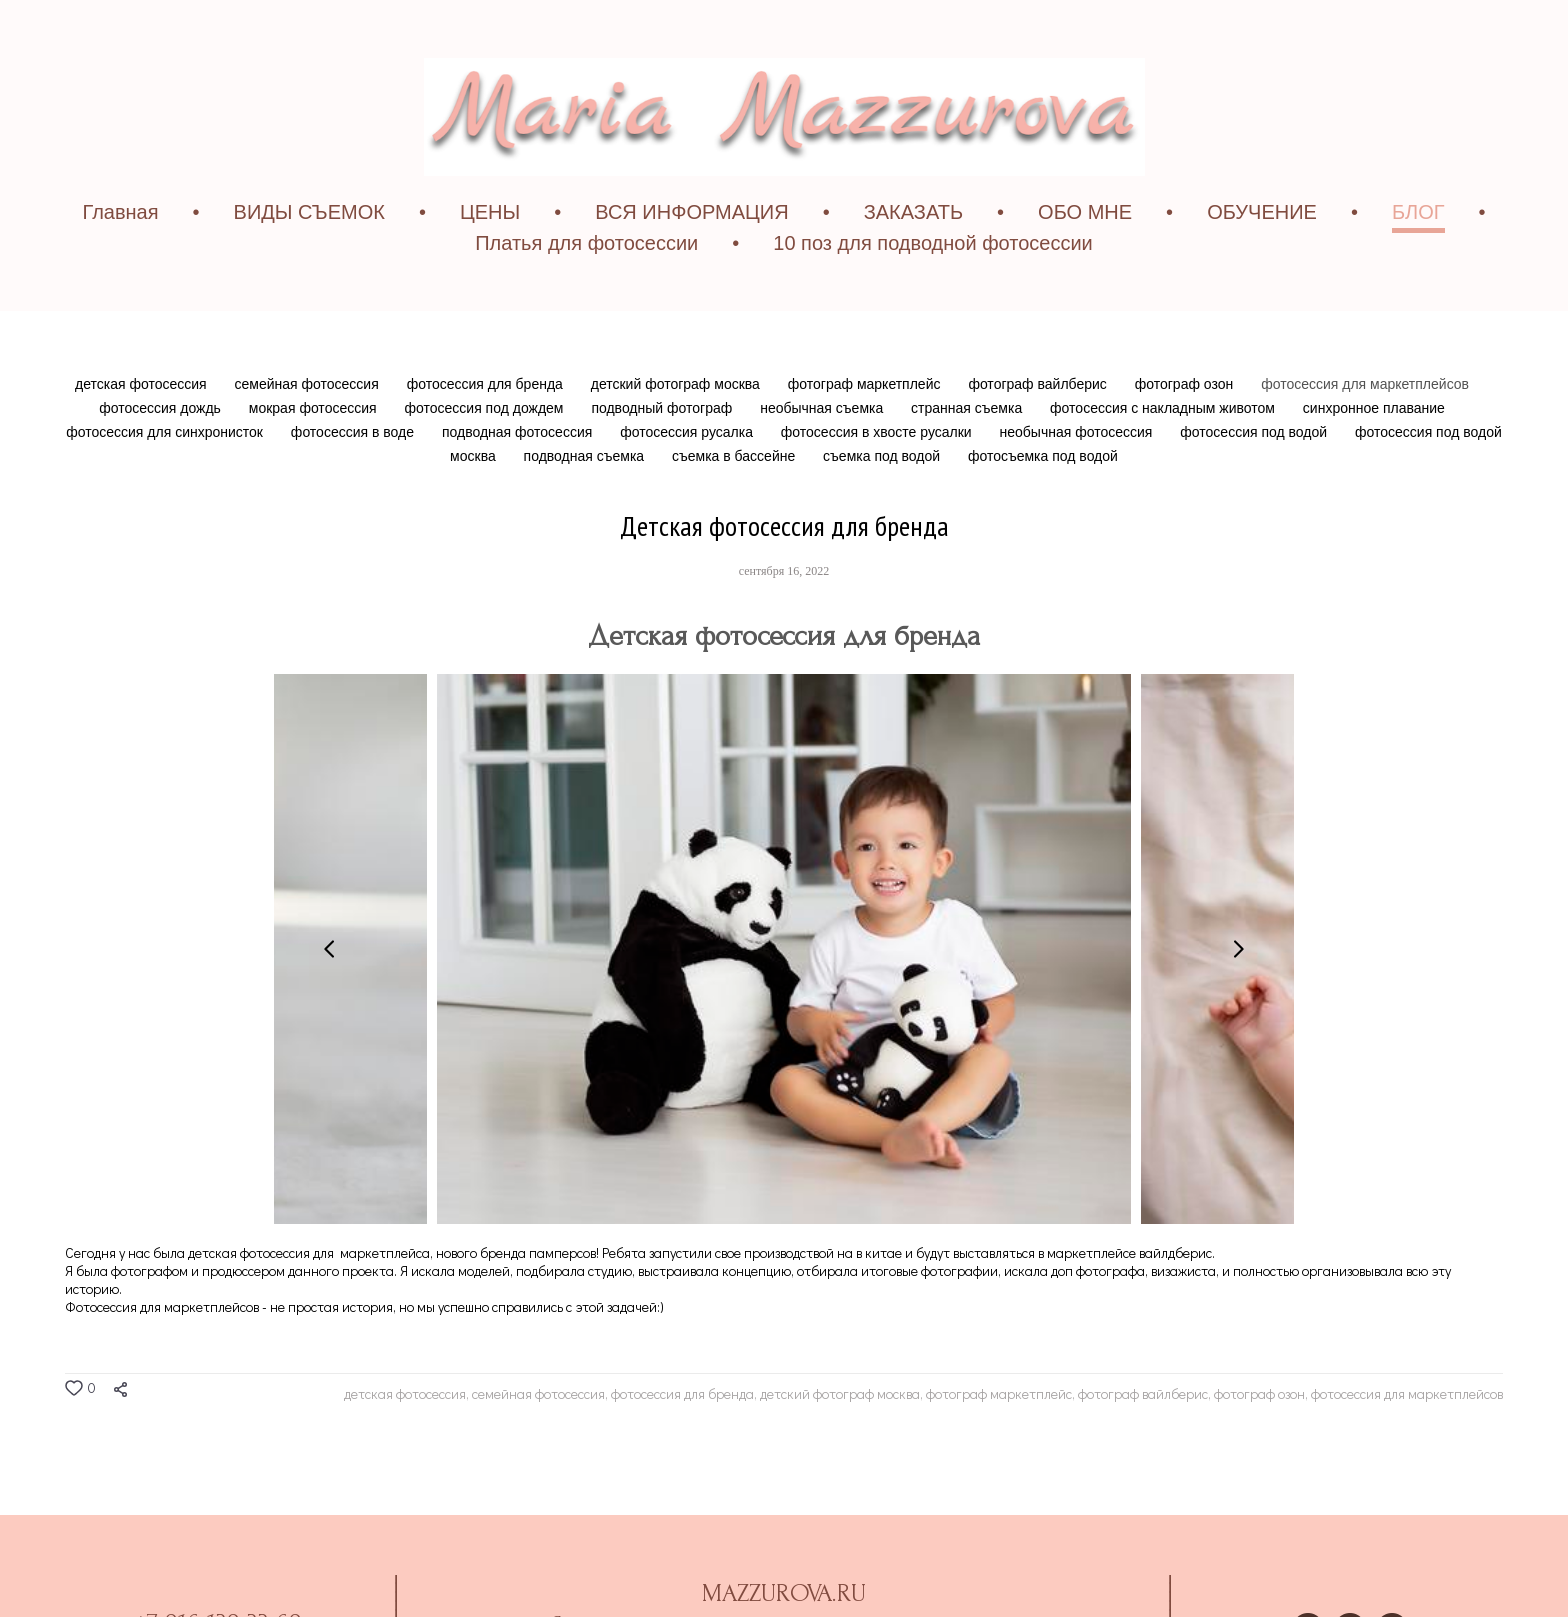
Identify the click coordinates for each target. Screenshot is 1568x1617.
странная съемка (968, 451)
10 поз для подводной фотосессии (932, 286)
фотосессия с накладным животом (1164, 451)
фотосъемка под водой (1043, 499)
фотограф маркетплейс (866, 427)
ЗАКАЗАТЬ (913, 255)
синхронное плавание (1374, 451)
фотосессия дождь (162, 451)
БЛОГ (1418, 255)
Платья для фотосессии (586, 286)
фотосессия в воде (354, 475)
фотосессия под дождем (486, 451)
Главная (120, 255)
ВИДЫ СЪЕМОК (309, 255)
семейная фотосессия (309, 427)
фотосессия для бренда (487, 427)
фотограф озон (1186, 427)
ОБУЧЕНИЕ (1262, 255)
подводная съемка (586, 499)
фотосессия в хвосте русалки (878, 475)
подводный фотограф (663, 451)
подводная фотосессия (519, 475)
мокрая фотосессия (315, 451)
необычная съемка (823, 451)
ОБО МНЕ (1085, 255)
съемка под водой (883, 499)
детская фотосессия (143, 427)
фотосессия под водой (1255, 475)
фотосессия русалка (688, 475)
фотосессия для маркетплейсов (1365, 427)
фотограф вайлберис (1039, 427)
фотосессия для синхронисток (166, 475)
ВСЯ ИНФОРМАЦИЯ (691, 255)
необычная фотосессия (1078, 475)
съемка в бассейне (735, 499)
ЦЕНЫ (490, 255)
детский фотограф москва (677, 427)
